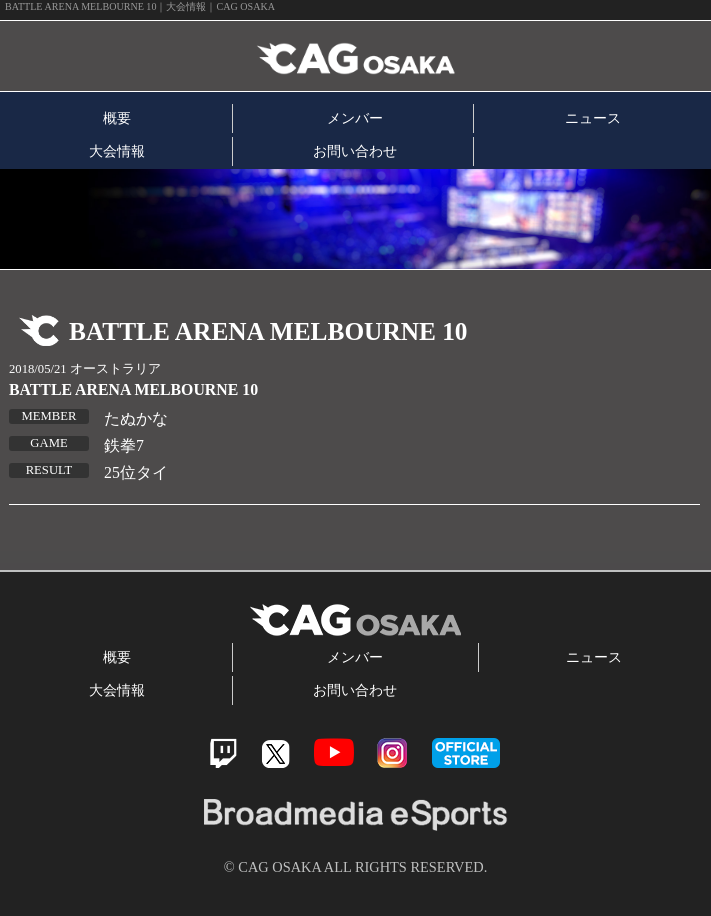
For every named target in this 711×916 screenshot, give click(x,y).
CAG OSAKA (233, 56)
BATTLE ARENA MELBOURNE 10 (133, 389)
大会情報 (117, 151)
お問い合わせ (355, 151)
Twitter (275, 753)
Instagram (392, 753)
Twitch (223, 753)
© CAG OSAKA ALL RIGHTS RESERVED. (356, 867)
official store (466, 753)
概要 (117, 118)
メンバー (355, 118)
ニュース (593, 118)
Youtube (334, 752)
